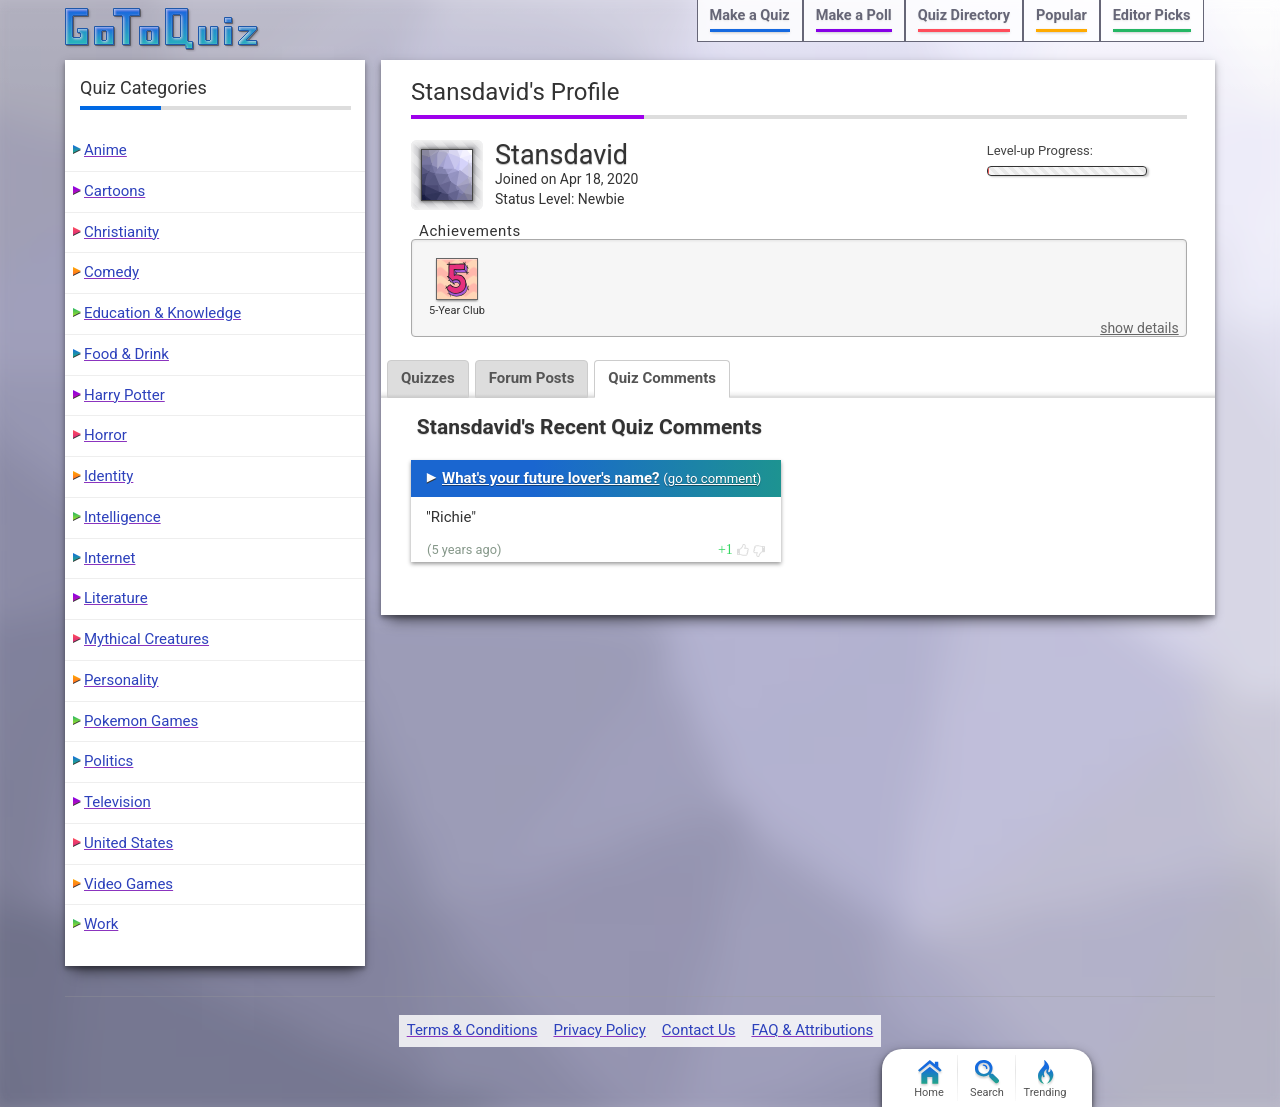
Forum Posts (532, 378)
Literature (116, 598)
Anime (105, 150)
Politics (108, 761)
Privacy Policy (599, 1030)
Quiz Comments (662, 378)
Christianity (121, 232)
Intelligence (122, 517)
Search (987, 1079)
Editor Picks (1152, 15)
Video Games (128, 884)
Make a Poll (854, 15)
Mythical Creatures (146, 639)
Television (117, 802)
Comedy (111, 272)
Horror (105, 435)
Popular (1061, 15)
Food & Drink (126, 354)
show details (1139, 328)
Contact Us (699, 1030)
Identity (108, 476)
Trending (1045, 1079)
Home (929, 1079)
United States (128, 843)
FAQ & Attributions (812, 1030)
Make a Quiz (750, 15)
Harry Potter (124, 395)
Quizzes (428, 378)
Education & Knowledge (162, 313)
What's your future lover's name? (551, 478)
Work (101, 924)
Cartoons (114, 191)
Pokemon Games (141, 721)
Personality (121, 680)
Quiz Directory (964, 15)
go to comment (712, 478)
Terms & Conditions (472, 1030)
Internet (109, 558)
